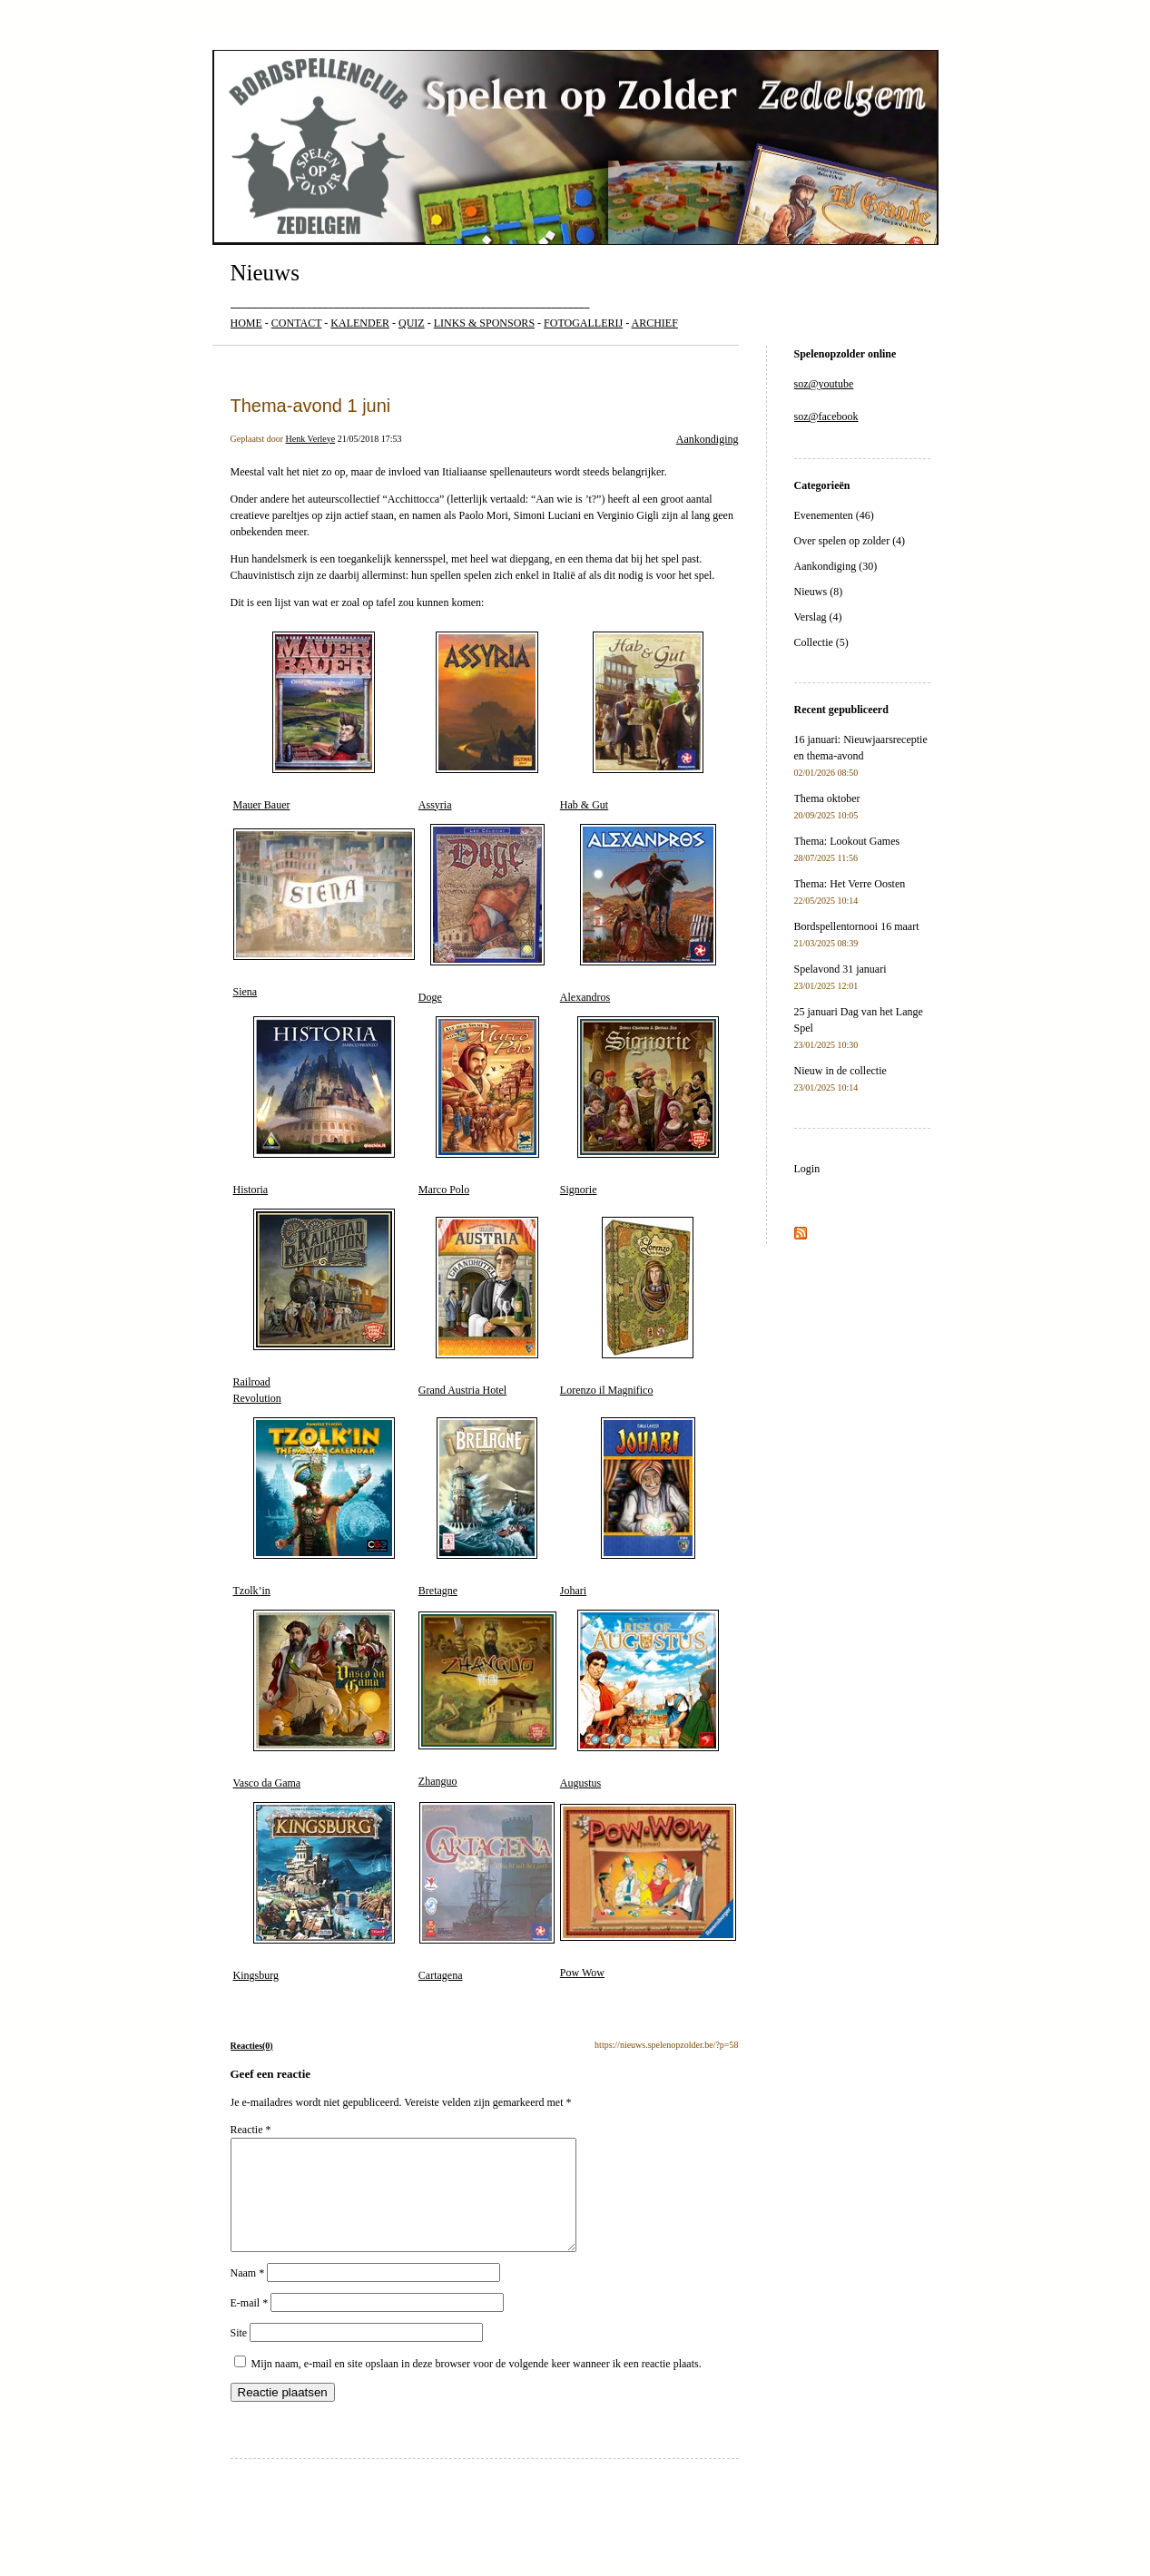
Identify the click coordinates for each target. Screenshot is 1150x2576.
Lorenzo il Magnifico (626, 1306)
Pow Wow (648, 1892)
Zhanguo (487, 1699)
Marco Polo (478, 1106)
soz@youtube (824, 383)
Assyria (478, 721)
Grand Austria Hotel (478, 1306)
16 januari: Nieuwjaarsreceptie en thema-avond (861, 755)
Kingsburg (314, 1892)
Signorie (639, 1106)
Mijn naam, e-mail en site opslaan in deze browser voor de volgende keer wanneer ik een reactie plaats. (476, 2385)
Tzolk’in (314, 1507)
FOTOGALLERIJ (583, 323)
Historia (314, 1106)
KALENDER (359, 323)
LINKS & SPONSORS (484, 323)
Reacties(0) (252, 2046)
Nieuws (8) (818, 591)
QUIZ (411, 323)
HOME (246, 323)
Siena (324, 913)
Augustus (639, 1699)
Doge (481, 914)
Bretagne (478, 1507)
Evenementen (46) (834, 515)
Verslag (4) (818, 617)
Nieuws (265, 272)
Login (807, 1168)
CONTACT (296, 323)
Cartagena (486, 1892)
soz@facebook (826, 416)
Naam (248, 2294)
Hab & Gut (631, 721)
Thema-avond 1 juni (311, 406)
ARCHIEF (655, 323)
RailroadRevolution (314, 1307)
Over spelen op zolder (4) (850, 540)
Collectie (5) (821, 642)
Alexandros (638, 914)
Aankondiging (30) (836, 566)
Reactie (251, 2129)
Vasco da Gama (314, 1699)
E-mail (250, 2324)
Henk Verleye (311, 439)
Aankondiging (707, 439)
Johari (627, 1507)
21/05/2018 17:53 (370, 439)
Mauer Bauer (304, 721)
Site (239, 2354)
